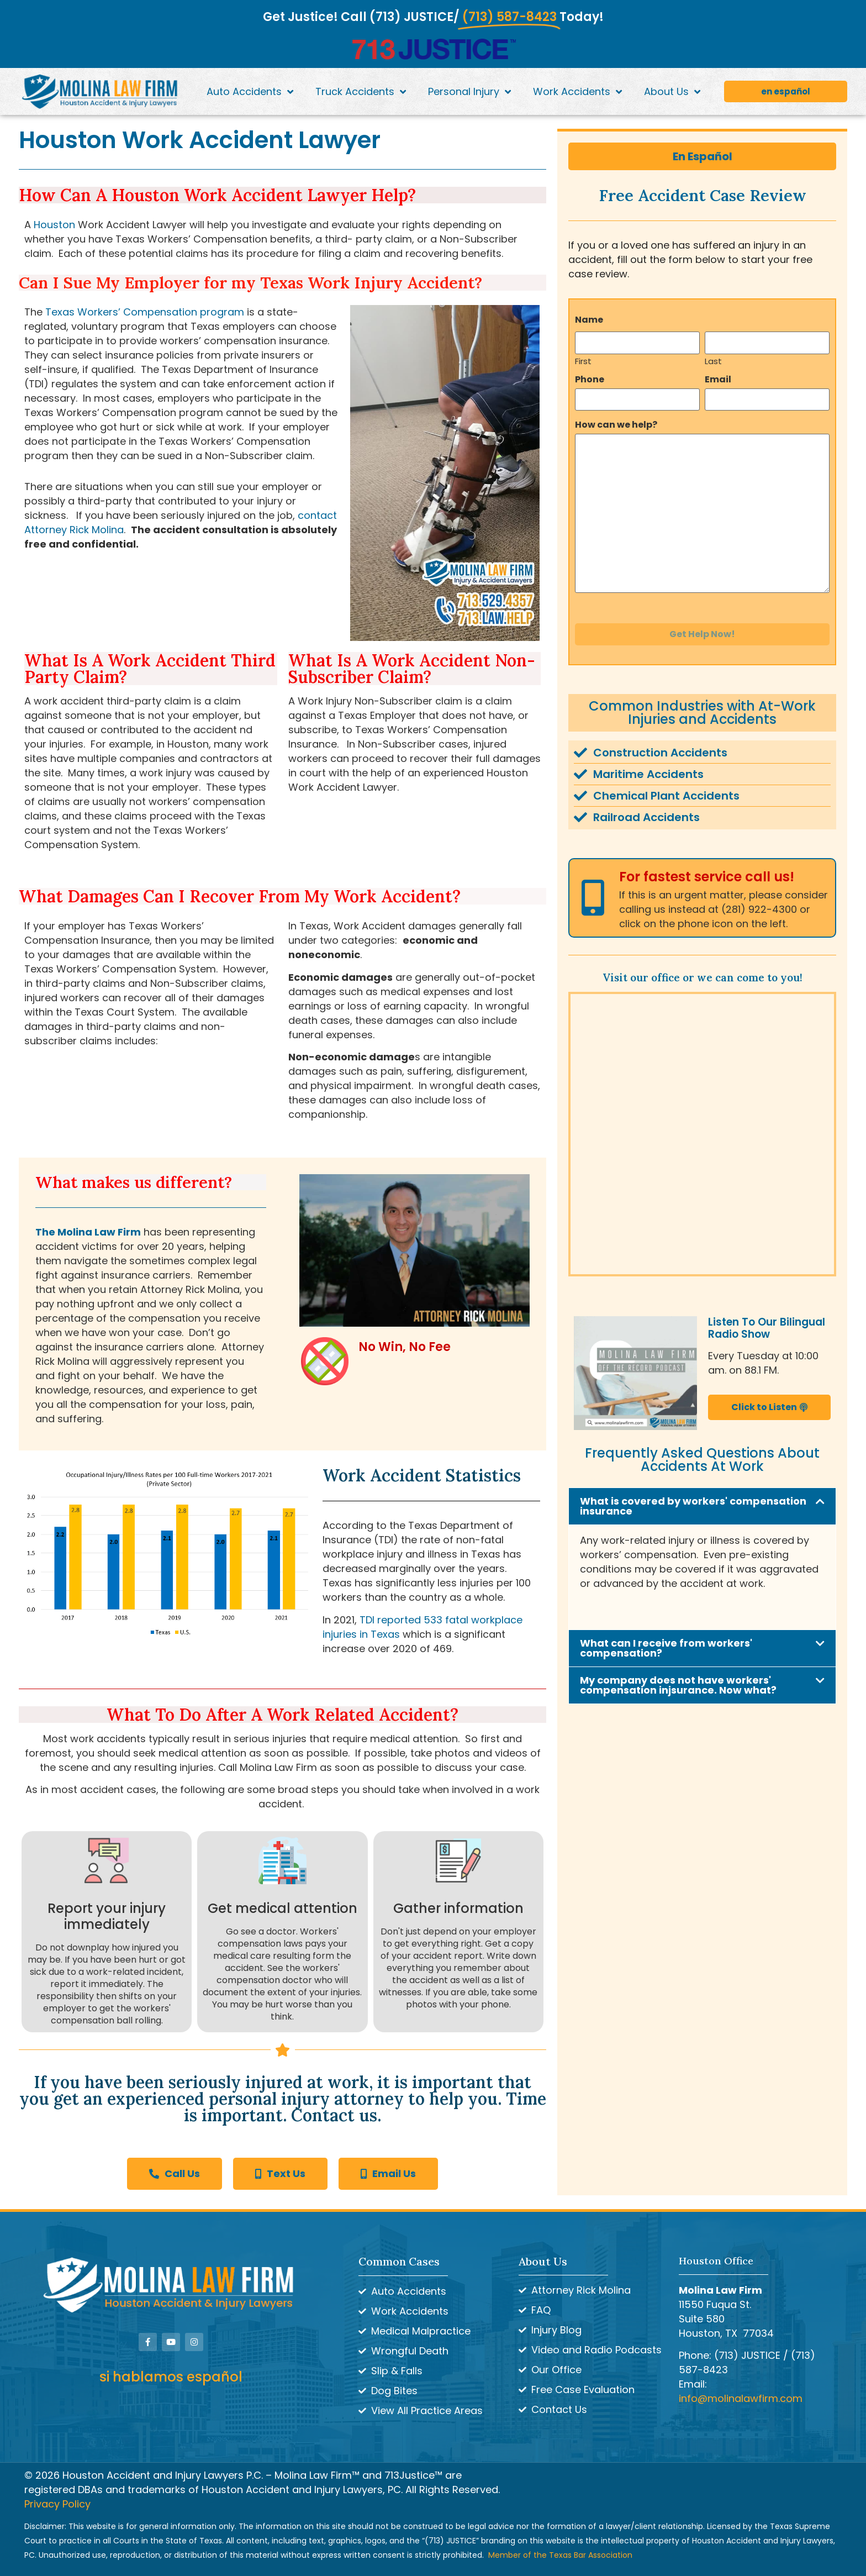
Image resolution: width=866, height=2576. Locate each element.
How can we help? (616, 424)
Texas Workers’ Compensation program (144, 312)
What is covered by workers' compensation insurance (693, 1506)
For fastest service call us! (706, 877)
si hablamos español (170, 2377)
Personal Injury (469, 91)
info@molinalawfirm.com (740, 2398)
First (583, 360)
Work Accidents (577, 91)
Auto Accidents (250, 91)
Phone (589, 379)
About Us (672, 91)
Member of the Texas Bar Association (560, 2555)
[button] (702, 1506)
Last (713, 360)
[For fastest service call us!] (593, 898)
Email (718, 379)
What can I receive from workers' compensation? (666, 1648)
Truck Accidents (360, 91)
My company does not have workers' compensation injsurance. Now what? (678, 1685)
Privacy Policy (57, 2504)
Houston (54, 225)
